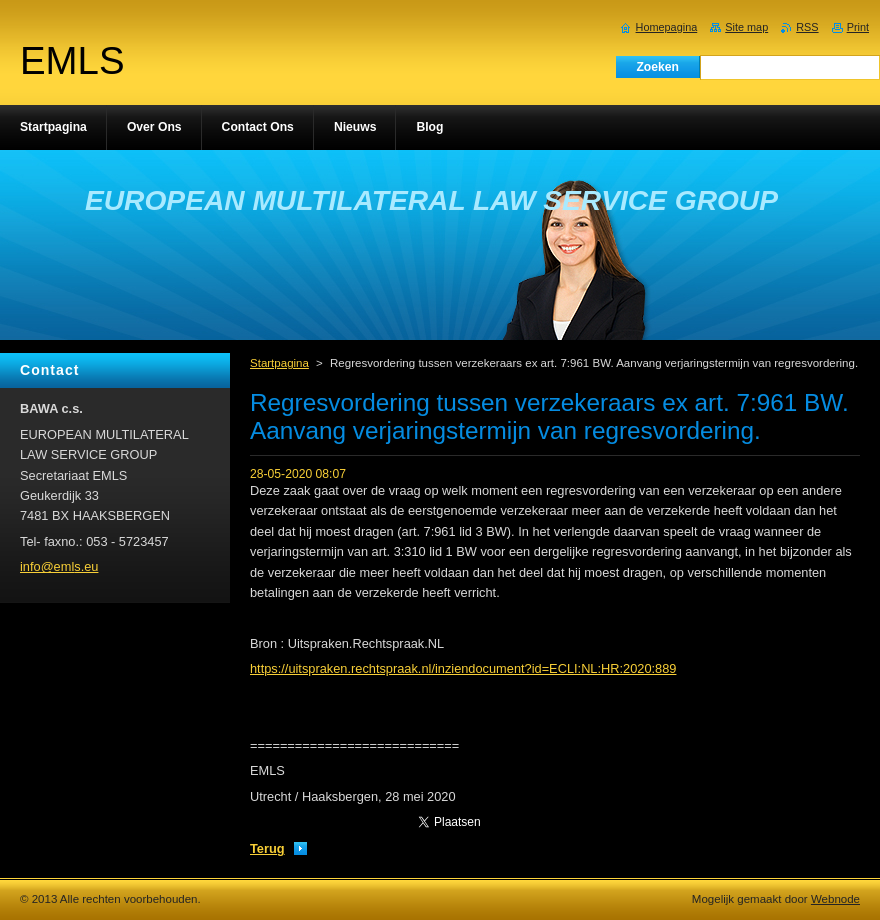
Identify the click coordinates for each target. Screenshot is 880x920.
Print (858, 27)
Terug (267, 848)
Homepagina (667, 27)
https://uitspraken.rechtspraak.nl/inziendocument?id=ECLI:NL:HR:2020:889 (463, 668)
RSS (807, 27)
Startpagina (279, 363)
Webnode (835, 899)
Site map (746, 27)
